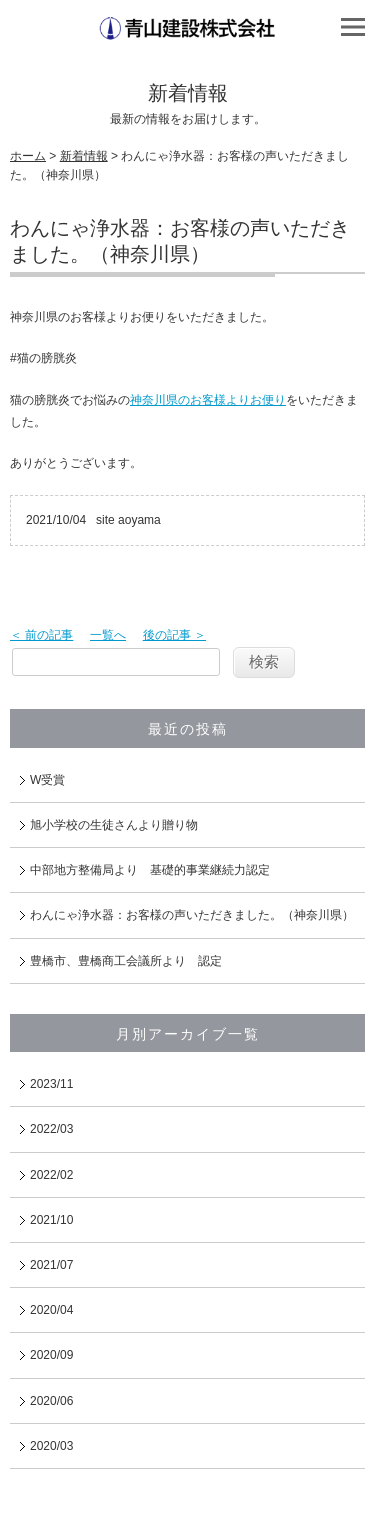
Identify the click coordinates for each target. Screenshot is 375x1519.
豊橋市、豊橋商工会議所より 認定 (126, 961)
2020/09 (51, 1355)
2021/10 (51, 1220)
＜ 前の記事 (41, 635)
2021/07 (51, 1265)
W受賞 (47, 780)
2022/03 (51, 1129)
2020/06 (51, 1401)
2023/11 (51, 1084)
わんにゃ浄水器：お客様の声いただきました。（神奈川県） (192, 915)
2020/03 (51, 1446)
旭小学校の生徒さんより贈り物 (114, 825)
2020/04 (51, 1310)
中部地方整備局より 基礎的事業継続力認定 (150, 870)
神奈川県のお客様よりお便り (208, 400)
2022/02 (51, 1175)
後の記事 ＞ (174, 635)
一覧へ (108, 635)
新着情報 (84, 156)
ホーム (28, 156)
